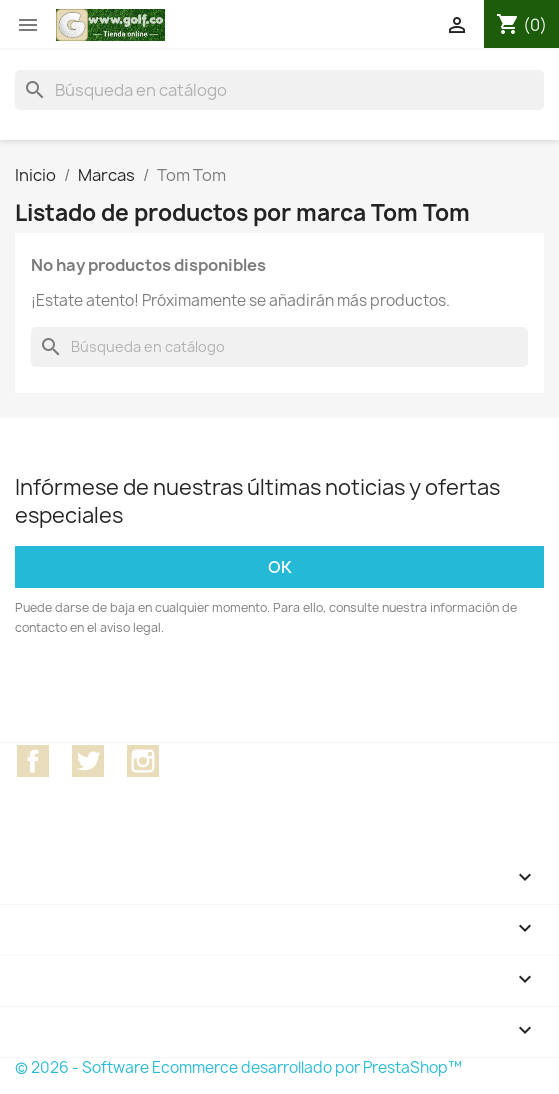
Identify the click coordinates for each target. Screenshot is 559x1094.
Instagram (143, 761)
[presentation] (182, 693)
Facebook (33, 761)
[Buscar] (279, 90)
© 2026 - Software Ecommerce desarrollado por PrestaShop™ (238, 1067)
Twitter (88, 761)
